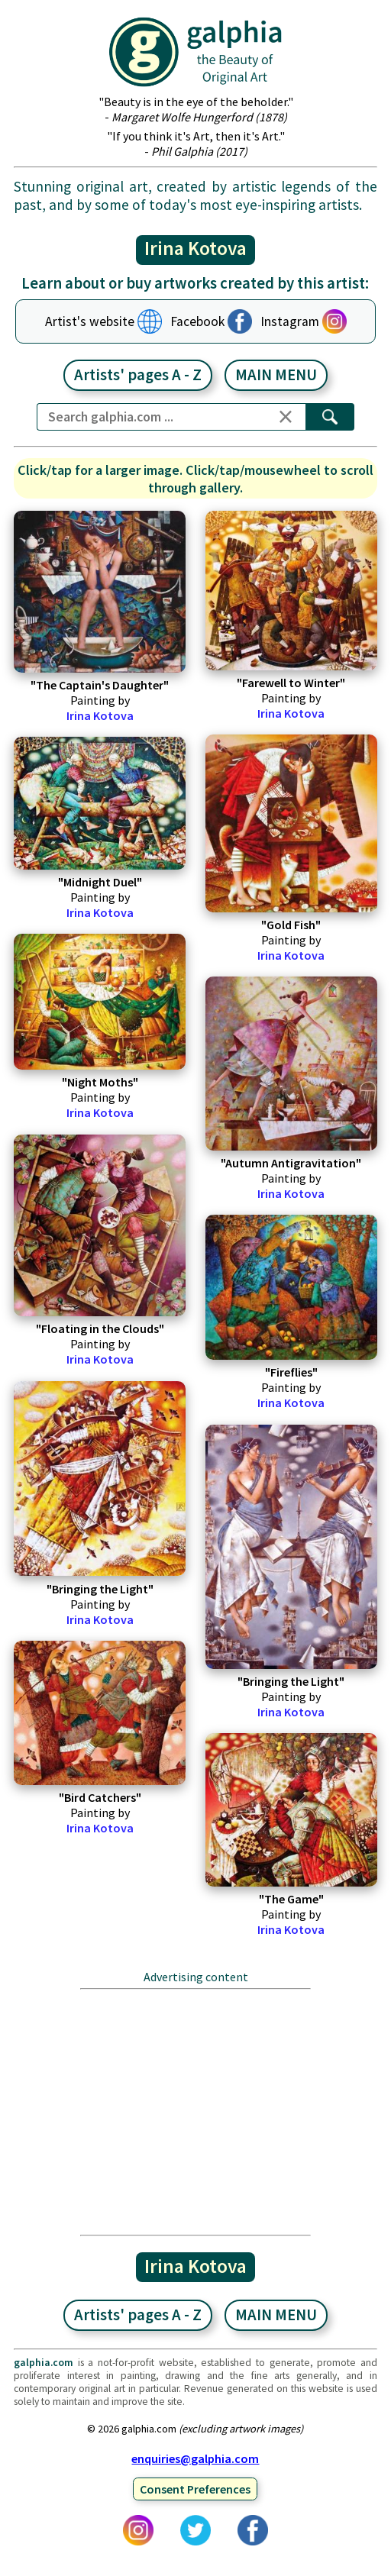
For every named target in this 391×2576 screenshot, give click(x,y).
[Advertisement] (195, 2112)
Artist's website (89, 321)
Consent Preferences (195, 2489)
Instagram (289, 321)
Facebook (197, 321)
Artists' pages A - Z (138, 375)
